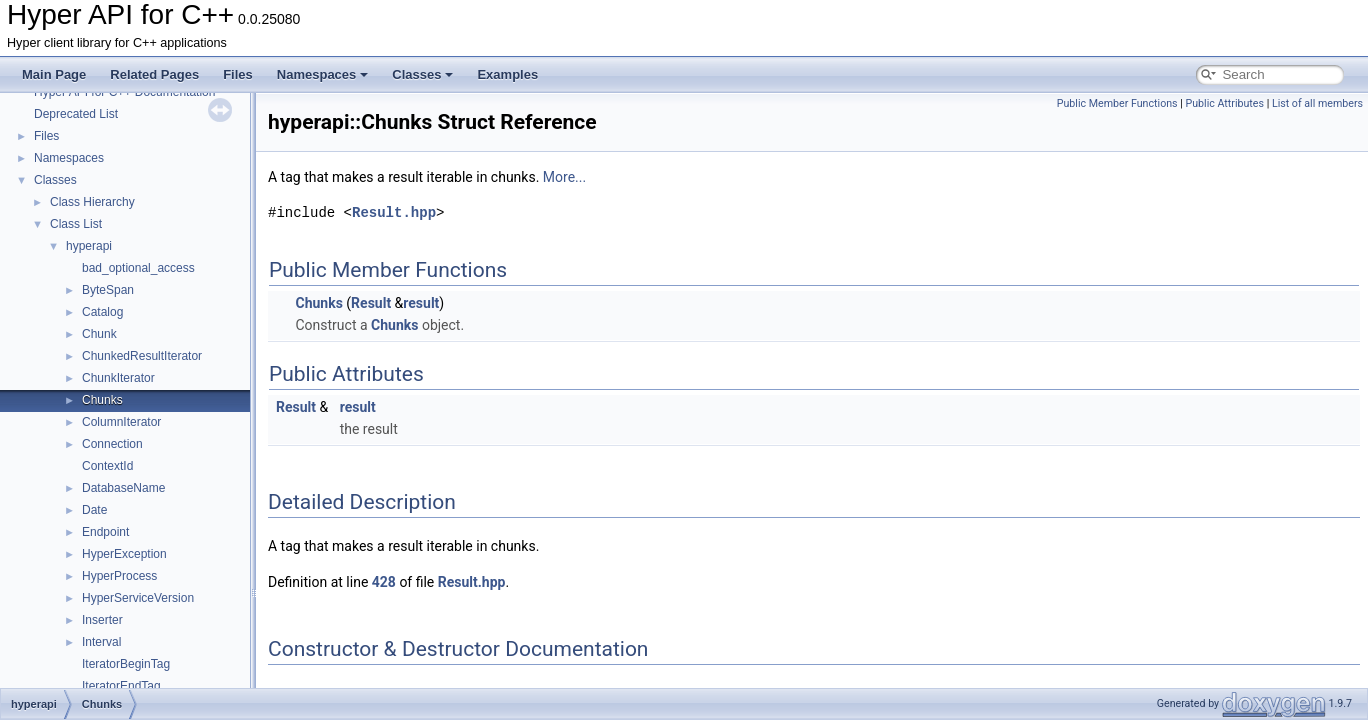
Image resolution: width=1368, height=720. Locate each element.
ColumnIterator (121, 422)
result (421, 303)
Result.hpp (394, 212)
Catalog (102, 312)
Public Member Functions (1117, 103)
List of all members (1317, 103)
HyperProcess (119, 576)
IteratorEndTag (121, 686)
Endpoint (105, 532)
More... (564, 177)
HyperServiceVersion (138, 598)
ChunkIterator (118, 378)
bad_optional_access (138, 268)
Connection (112, 444)
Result (371, 303)
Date (94, 510)
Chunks (102, 400)
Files (238, 74)
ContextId (107, 466)
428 (384, 582)
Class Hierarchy (92, 202)
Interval (101, 642)
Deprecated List (76, 114)
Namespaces (323, 74)
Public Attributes (1224, 103)
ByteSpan (108, 290)
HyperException (124, 554)
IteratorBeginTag (126, 664)
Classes (422, 74)
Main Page (54, 74)
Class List (76, 224)
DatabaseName (123, 488)
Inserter (102, 620)
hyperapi (89, 246)
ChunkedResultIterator (142, 356)
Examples (507, 74)
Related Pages (154, 74)
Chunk (99, 334)
